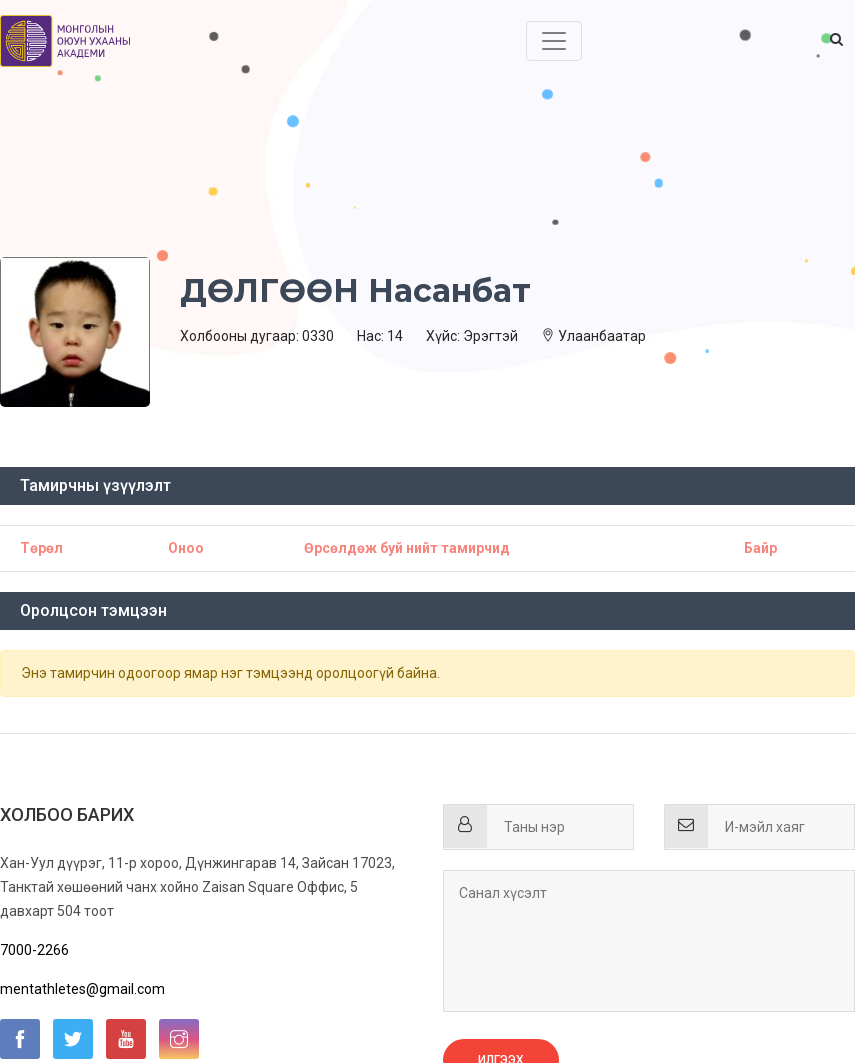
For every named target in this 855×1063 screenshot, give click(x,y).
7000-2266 (34, 950)
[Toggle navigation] (554, 41)
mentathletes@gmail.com (82, 989)
